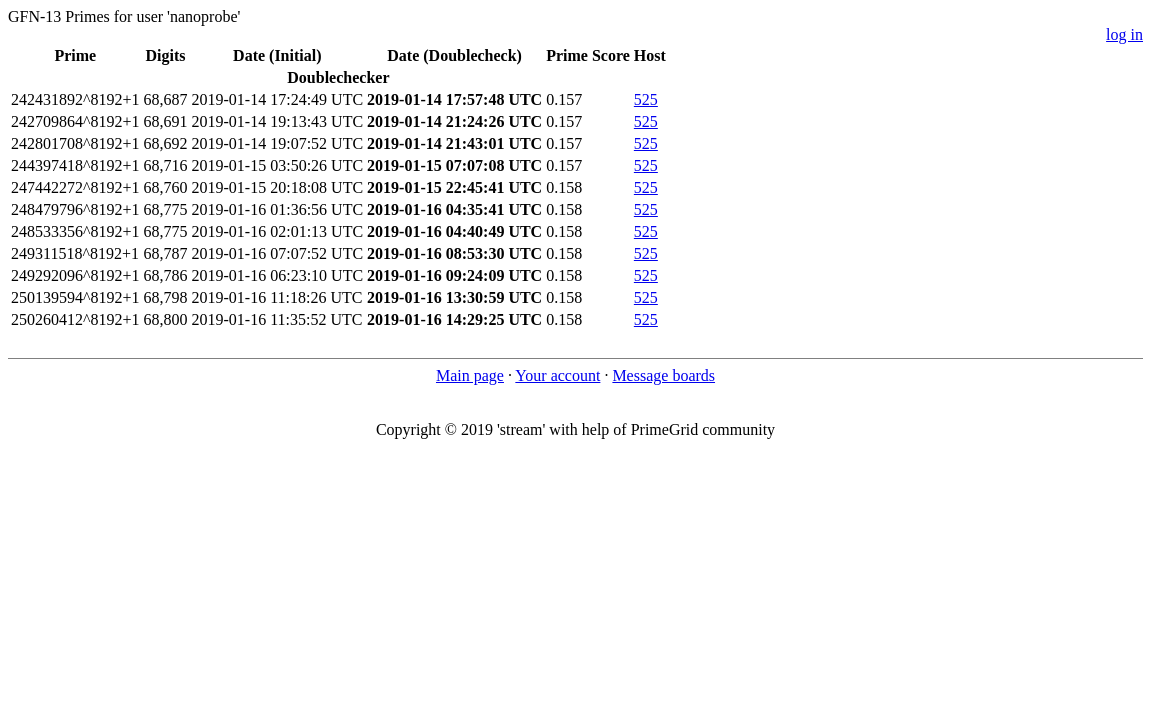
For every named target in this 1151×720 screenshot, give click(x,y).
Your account (557, 375)
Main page (470, 375)
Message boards (663, 375)
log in (1124, 34)
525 (646, 99)
